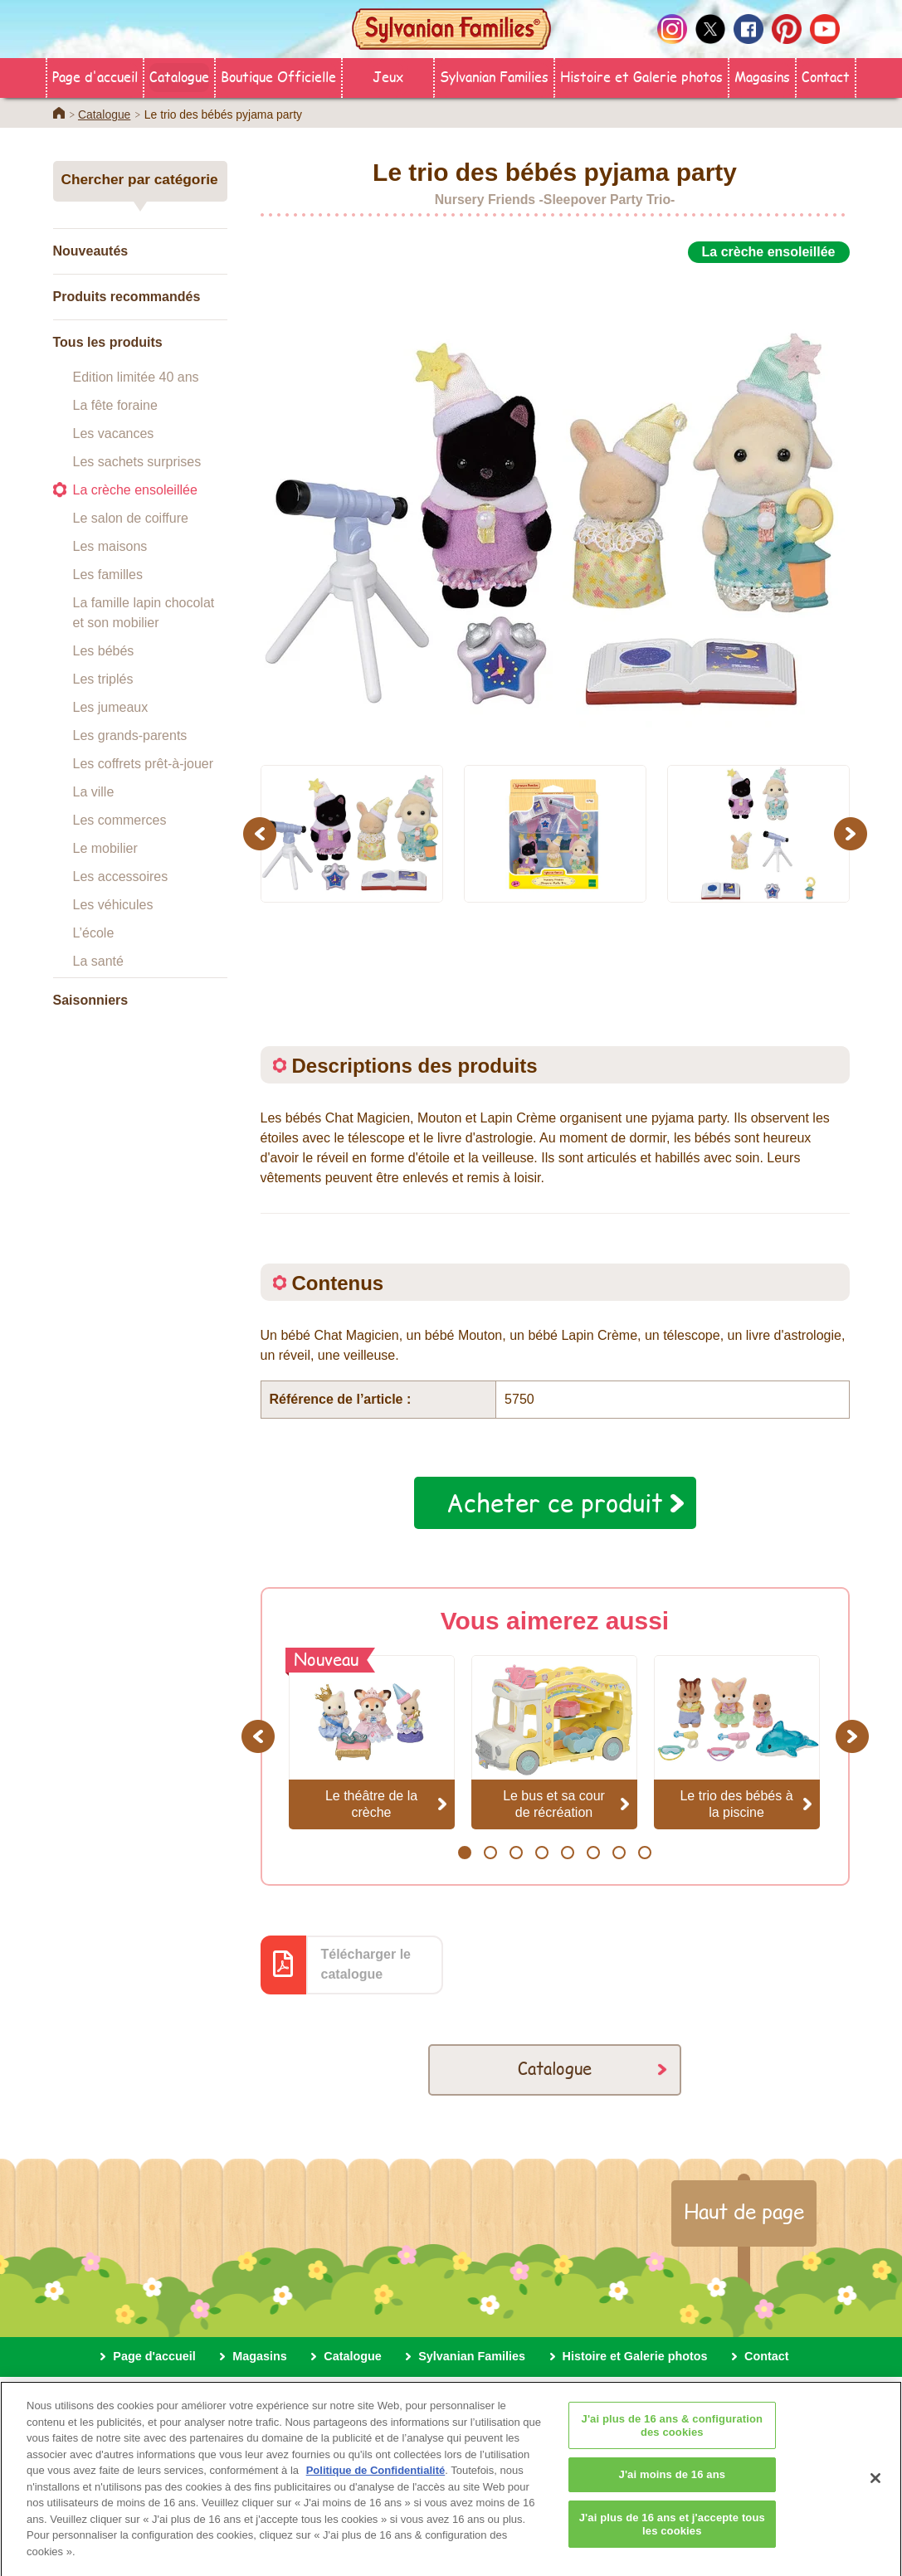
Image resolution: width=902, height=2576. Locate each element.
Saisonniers (91, 1000)
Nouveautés (91, 251)
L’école (94, 933)
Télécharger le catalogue (366, 1964)
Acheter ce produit (554, 1502)
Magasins (762, 75)
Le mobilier (105, 848)
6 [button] (593, 1852)
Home (59, 113)
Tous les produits (108, 342)
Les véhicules (113, 905)
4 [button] (541, 1852)
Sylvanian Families (494, 75)
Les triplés (103, 679)
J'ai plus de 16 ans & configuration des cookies (672, 2439)
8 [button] (644, 1852)
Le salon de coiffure (130, 518)
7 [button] (618, 1852)
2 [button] (490, 1852)
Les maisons (110, 546)
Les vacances (113, 433)
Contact (826, 75)
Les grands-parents (130, 735)
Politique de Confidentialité (376, 2484)
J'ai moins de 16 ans (672, 2488)
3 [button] (515, 1852)
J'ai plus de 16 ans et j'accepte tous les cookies (672, 2537)
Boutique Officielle (278, 75)
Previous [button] (262, 833)
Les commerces (120, 820)
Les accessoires (120, 876)
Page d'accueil (95, 75)
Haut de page (744, 2211)
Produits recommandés (127, 297)
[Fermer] (875, 2492)
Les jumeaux (111, 707)
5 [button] (567, 1852)
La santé (98, 961)
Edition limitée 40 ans (136, 377)
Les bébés (103, 651)
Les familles (108, 574)
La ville (94, 792)
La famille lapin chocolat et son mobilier (144, 613)
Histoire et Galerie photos (641, 75)
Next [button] (852, 833)
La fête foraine (115, 405)
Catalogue (179, 75)
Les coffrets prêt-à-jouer (143, 764)
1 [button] (464, 1852)
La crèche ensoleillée (135, 490)
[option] (555, 504)
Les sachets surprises (137, 462)
